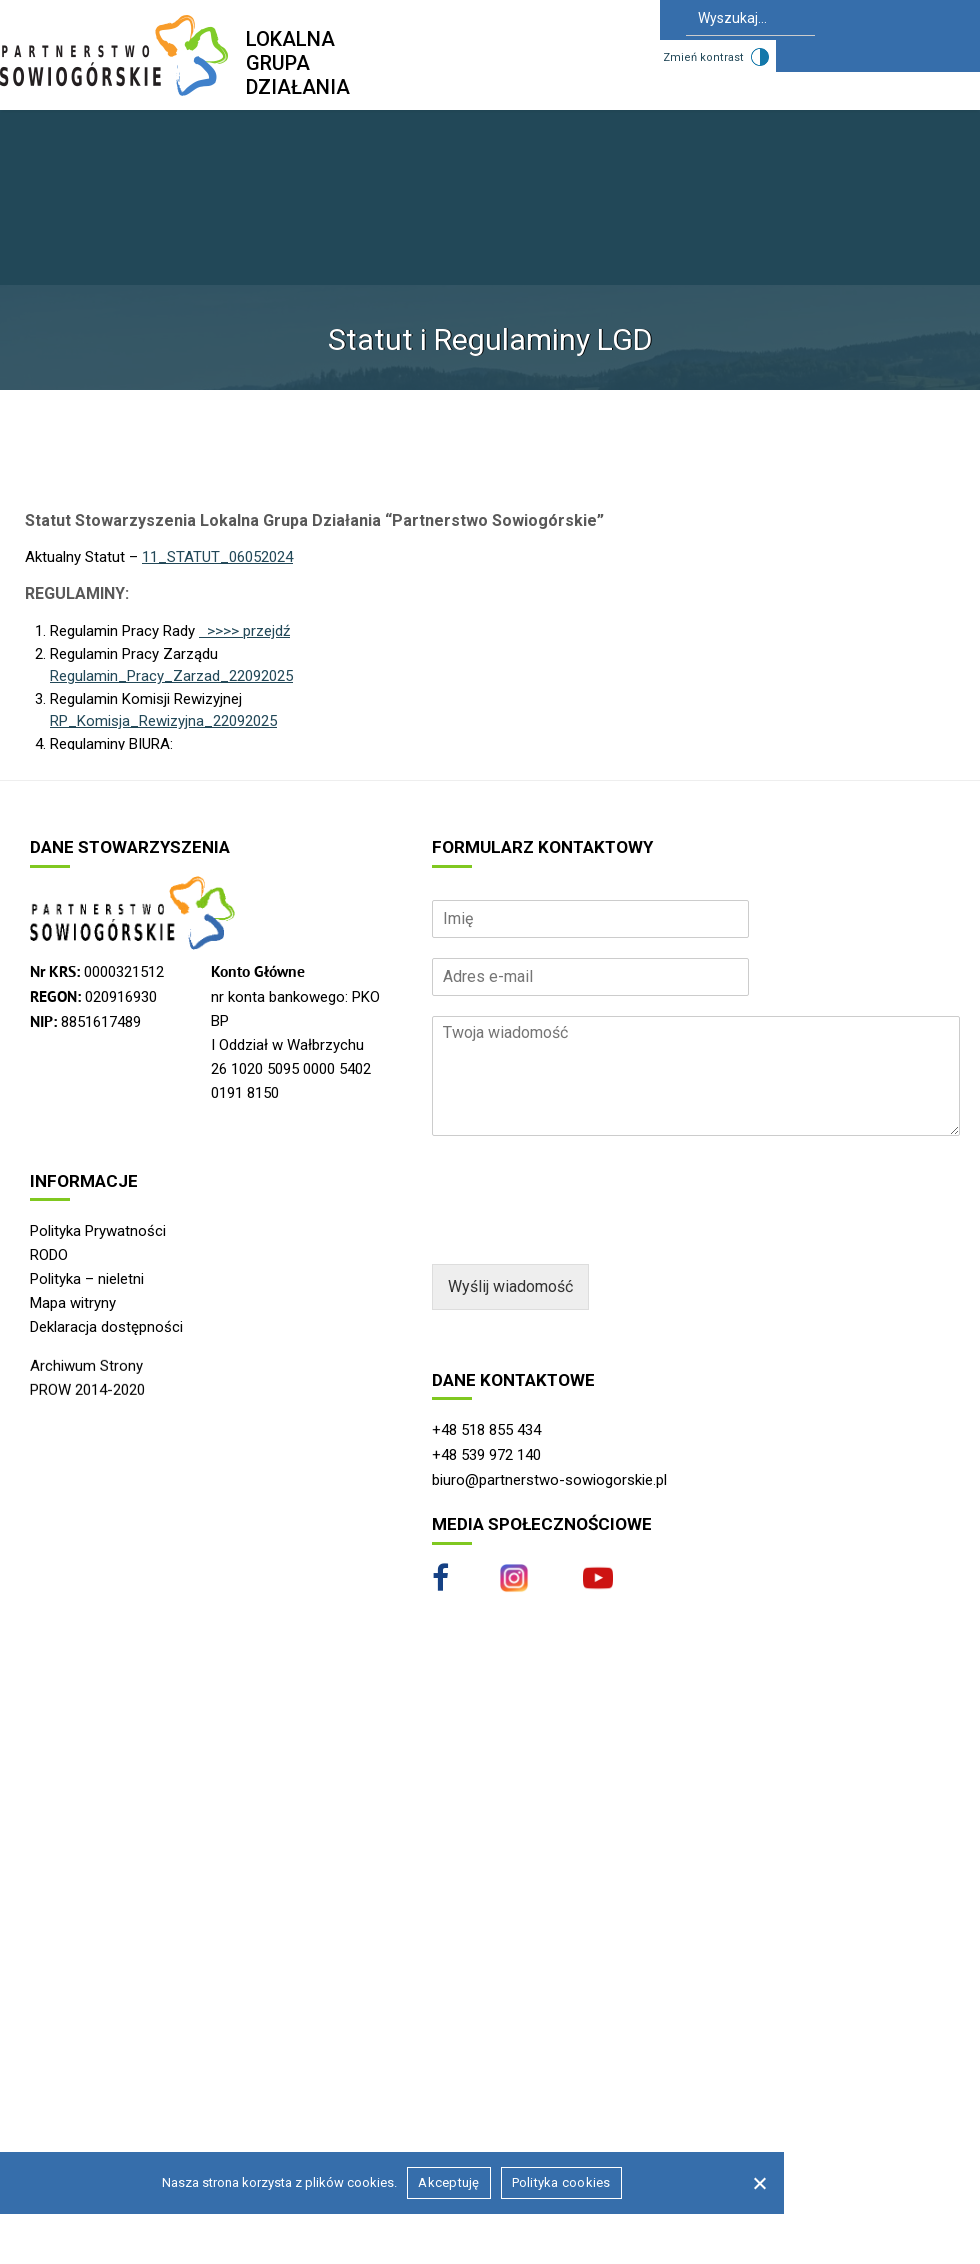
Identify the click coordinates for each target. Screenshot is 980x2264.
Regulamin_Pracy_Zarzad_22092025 (171, 676)
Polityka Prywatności (98, 1231)
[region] (490, 1202)
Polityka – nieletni (87, 1279)
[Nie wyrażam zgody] (759, 2183)
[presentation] (584, 1231)
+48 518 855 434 (486, 1430)
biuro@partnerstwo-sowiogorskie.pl (549, 1480)
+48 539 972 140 (486, 1455)
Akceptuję (448, 2182)
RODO (49, 1255)
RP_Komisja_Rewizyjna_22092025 (163, 721)
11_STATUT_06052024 (217, 557)
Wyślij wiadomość (510, 1286)
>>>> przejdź (244, 631)
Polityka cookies (561, 2182)
